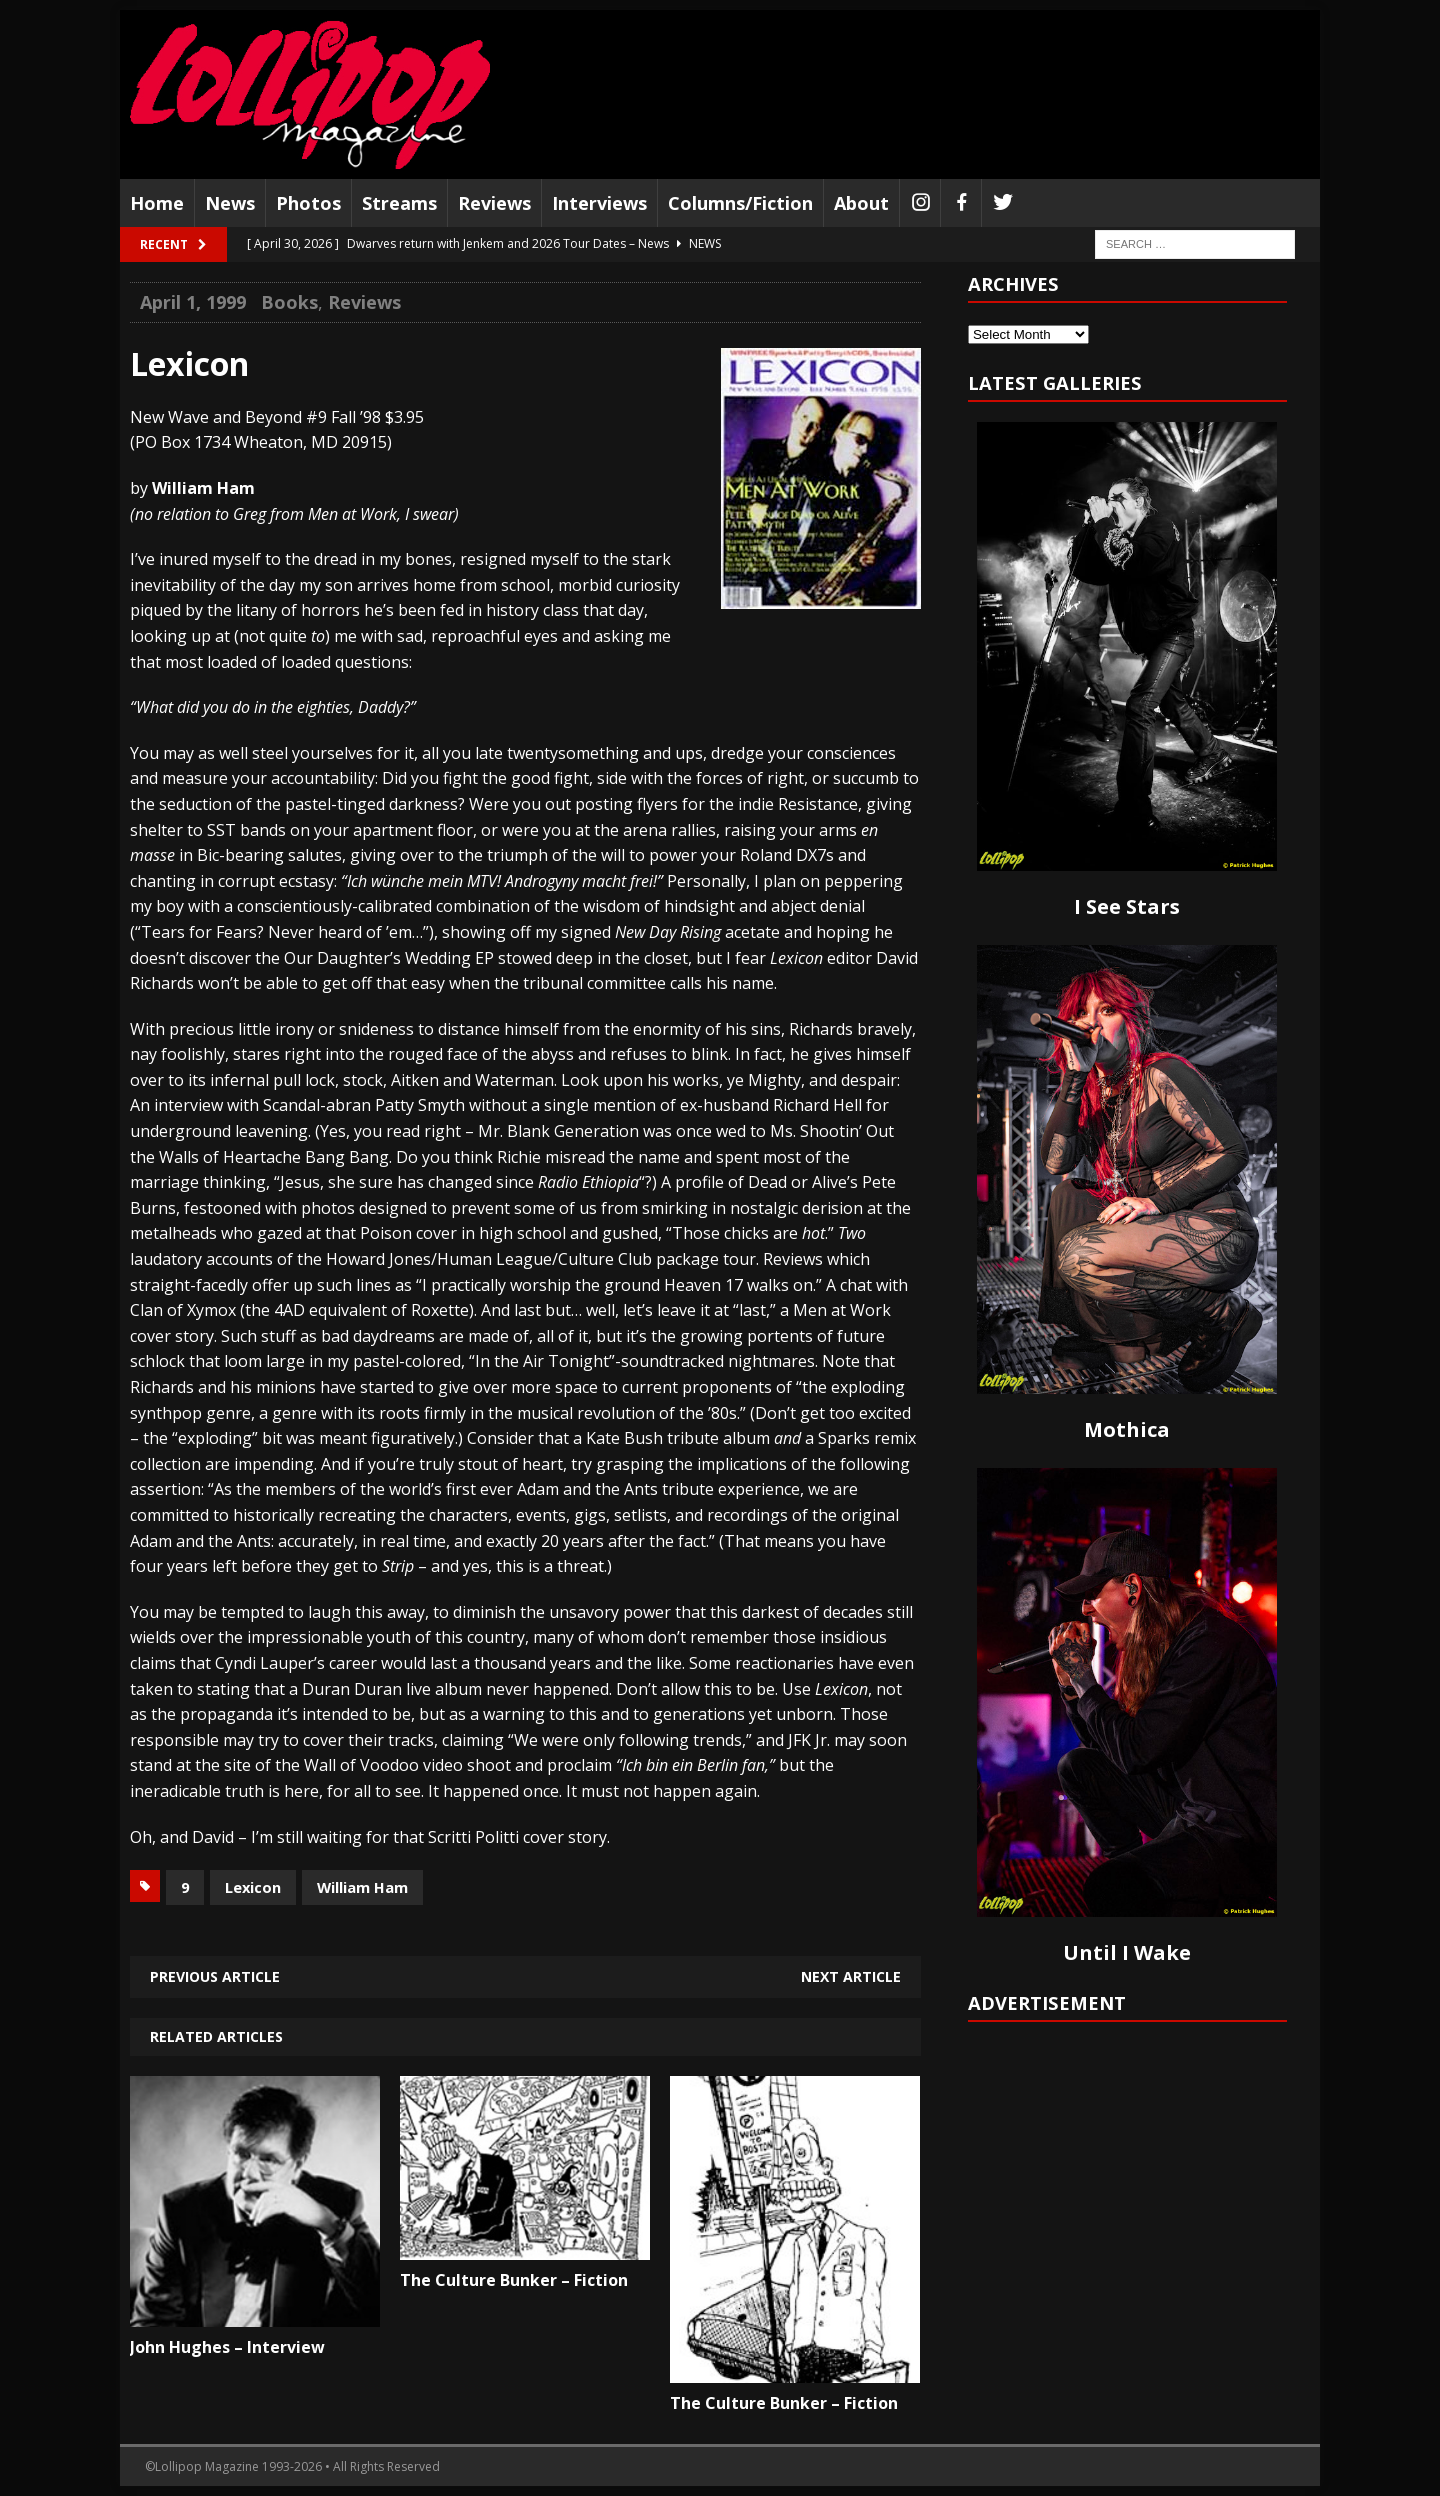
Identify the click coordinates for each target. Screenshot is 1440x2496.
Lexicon (253, 1887)
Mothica (1127, 1429)
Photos (308, 203)
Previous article (215, 1976)
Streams (399, 203)
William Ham (362, 1887)
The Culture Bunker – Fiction (514, 2280)
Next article (851, 1976)
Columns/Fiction (740, 203)
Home (157, 203)
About (861, 203)
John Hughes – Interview (227, 2347)
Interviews (599, 203)
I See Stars (1127, 906)
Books (289, 302)
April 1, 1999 (193, 302)
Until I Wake (1127, 1952)
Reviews (494, 203)
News (230, 203)
